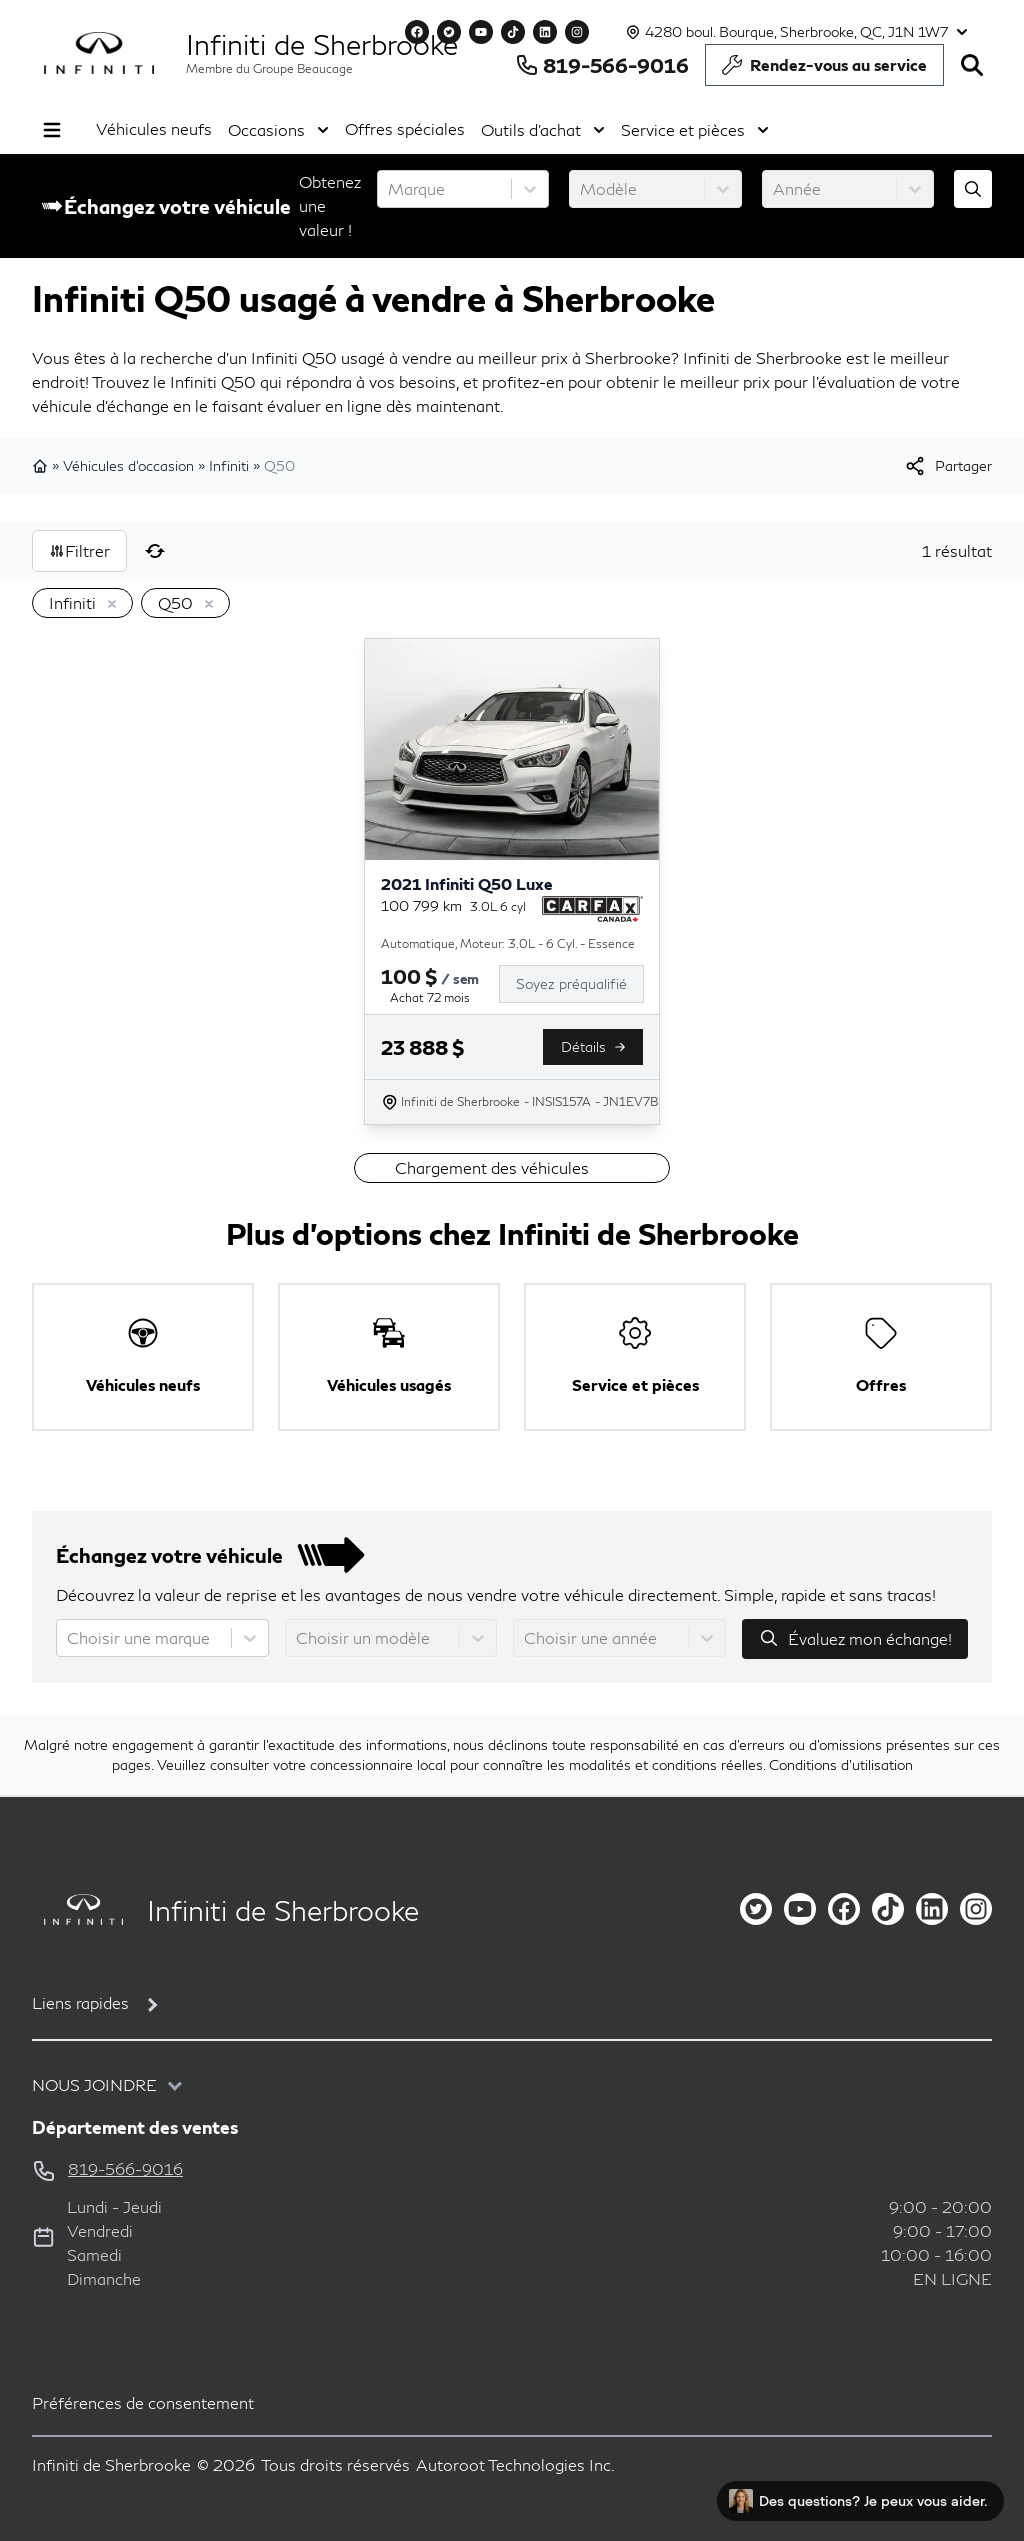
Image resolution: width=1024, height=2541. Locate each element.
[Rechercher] (972, 65)
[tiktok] (888, 1909)
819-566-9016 (602, 65)
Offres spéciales (405, 128)
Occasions (278, 130)
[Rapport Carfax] (592, 909)
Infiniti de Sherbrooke (322, 44)
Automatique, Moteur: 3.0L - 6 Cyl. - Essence (508, 943)
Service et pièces (695, 130)
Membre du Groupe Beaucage (269, 68)
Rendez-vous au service (824, 70)
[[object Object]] (947, 466)
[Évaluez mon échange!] (973, 189)
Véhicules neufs (154, 128)
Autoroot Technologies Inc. (515, 2464)
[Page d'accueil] (77, 1909)
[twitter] (756, 1909)
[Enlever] (108, 605)
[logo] (99, 53)
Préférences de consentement (143, 2402)
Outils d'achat (543, 130)
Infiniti (229, 465)
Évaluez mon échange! (855, 1638)
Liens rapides (80, 2002)
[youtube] (800, 1909)
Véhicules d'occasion (128, 465)
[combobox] (390, 189)
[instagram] (976, 1909)
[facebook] (844, 1909)
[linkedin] (932, 1909)
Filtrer (79, 550)
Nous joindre (94, 2084)
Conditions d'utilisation (841, 1764)
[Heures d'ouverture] (794, 32)
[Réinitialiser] (155, 551)
